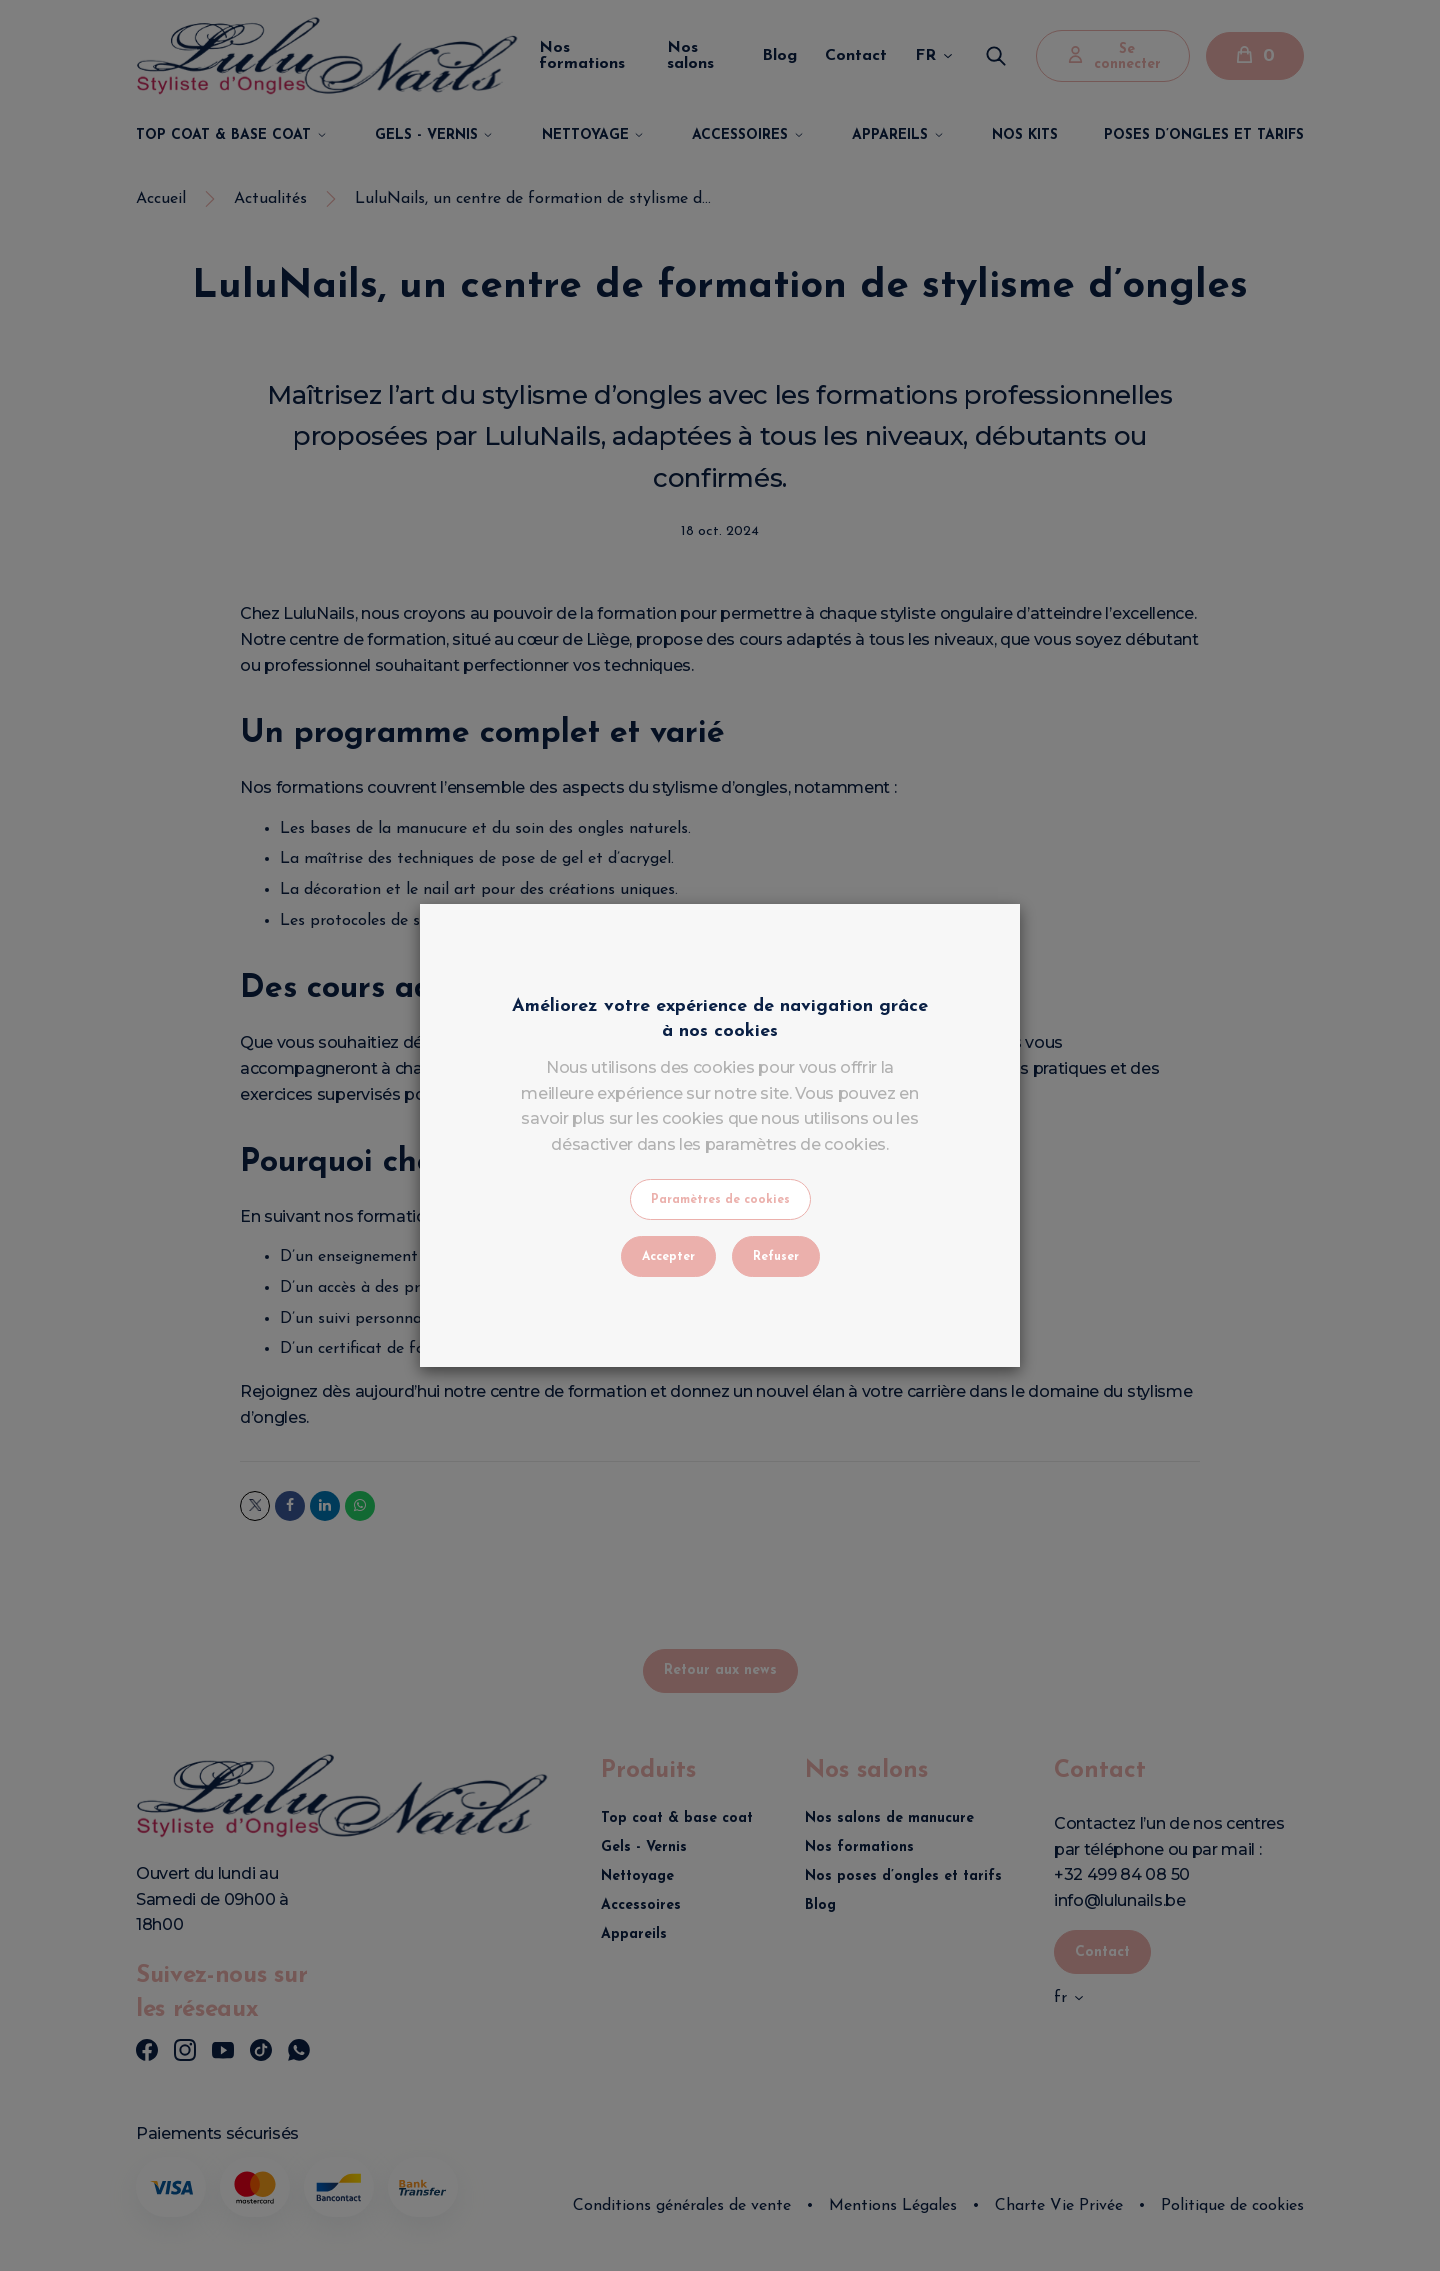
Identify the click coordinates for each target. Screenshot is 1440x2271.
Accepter (668, 1257)
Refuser (776, 1257)
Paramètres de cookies (720, 1200)
